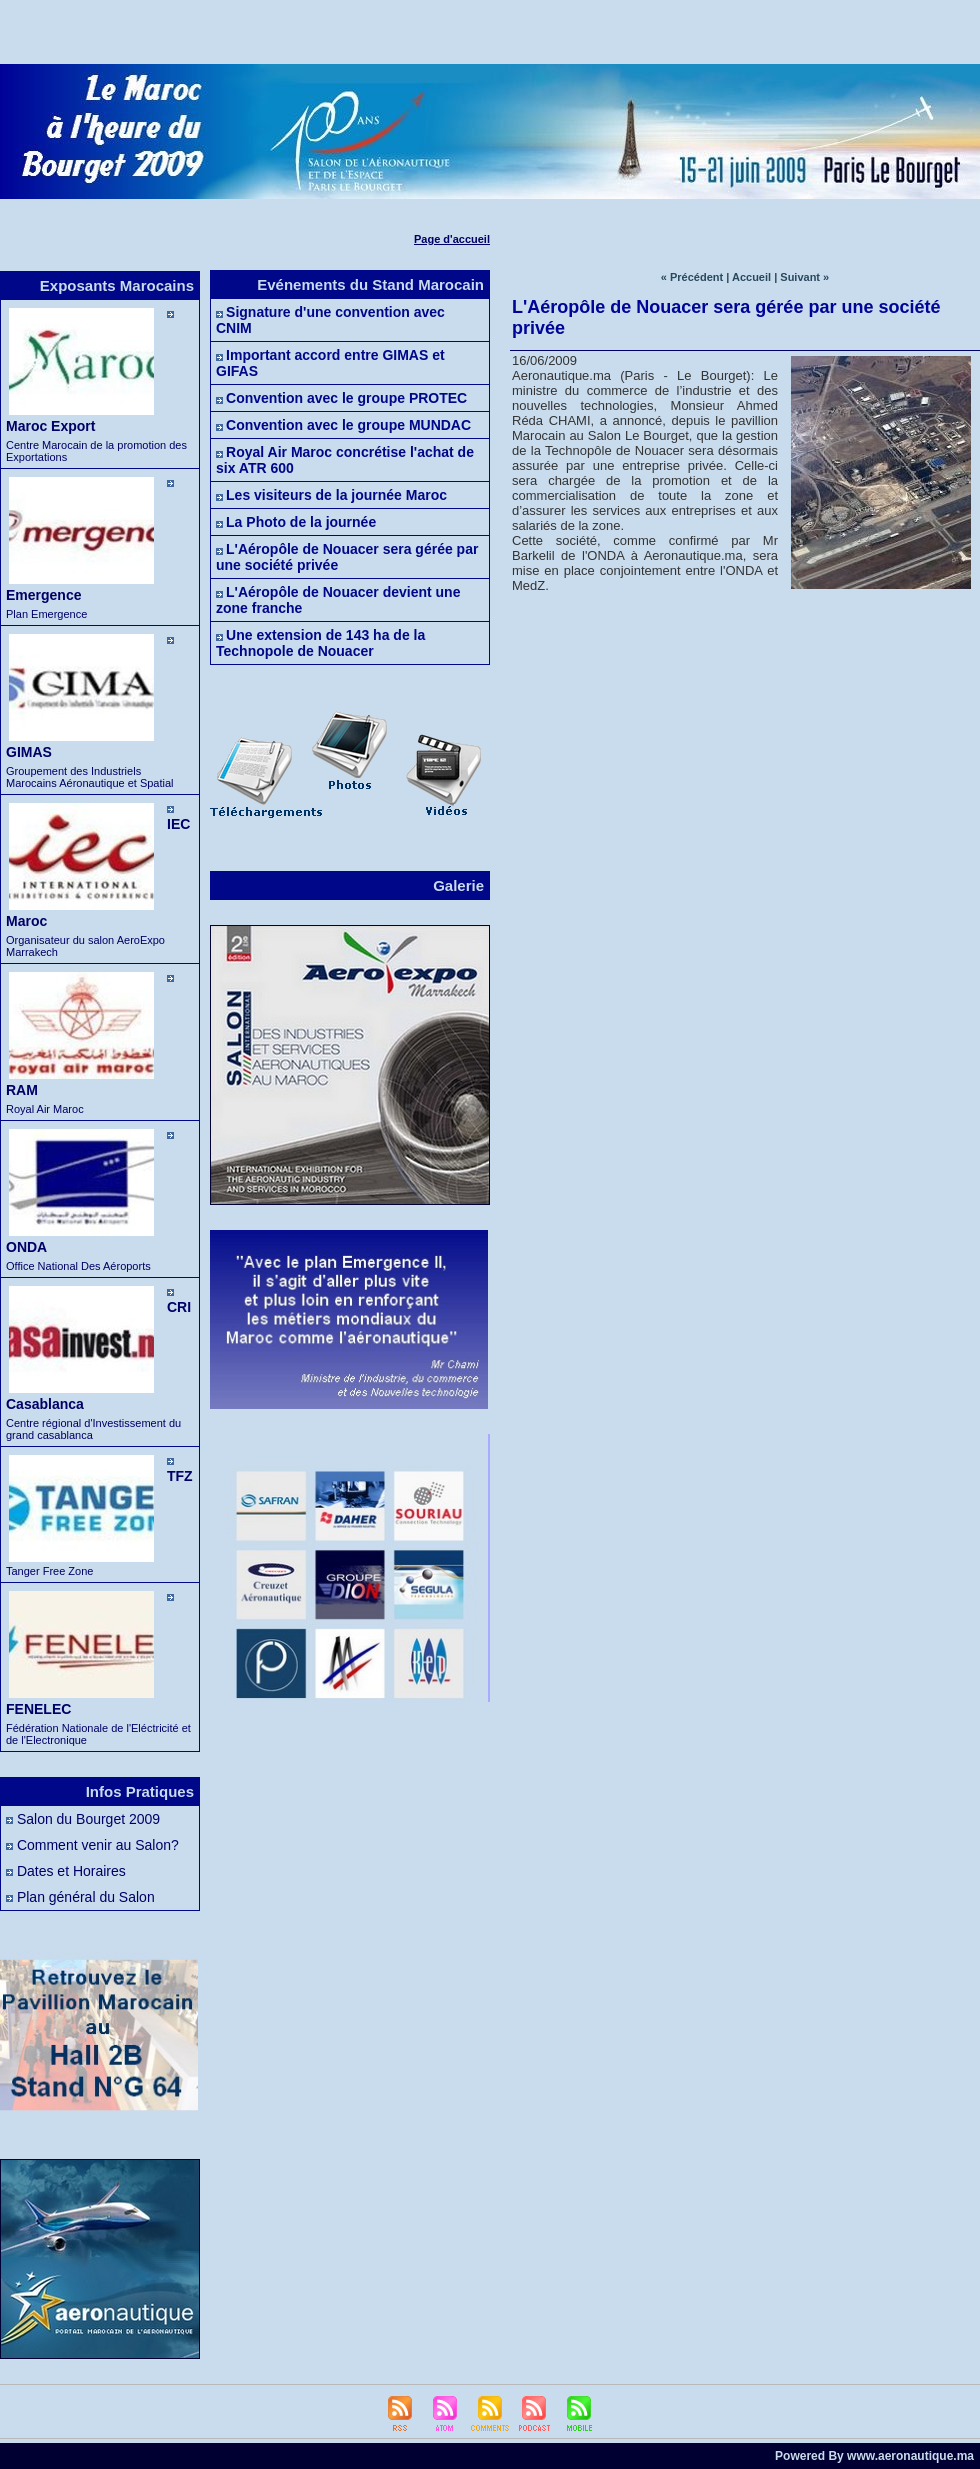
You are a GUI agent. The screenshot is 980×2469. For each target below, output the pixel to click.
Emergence (43, 595)
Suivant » (804, 277)
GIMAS (29, 752)
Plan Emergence (46, 614)
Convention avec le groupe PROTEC (346, 398)
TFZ (180, 1476)
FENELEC (38, 1709)
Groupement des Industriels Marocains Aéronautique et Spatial (90, 777)
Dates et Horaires (71, 1871)
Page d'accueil (452, 239)
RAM (22, 1090)
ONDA (26, 1247)
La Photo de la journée (301, 522)
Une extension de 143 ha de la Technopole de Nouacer (320, 643)
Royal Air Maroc (45, 1109)
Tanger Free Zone (49, 1571)
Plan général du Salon (86, 1897)
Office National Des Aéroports (78, 1266)
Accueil (751, 277)
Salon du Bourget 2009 (88, 1819)
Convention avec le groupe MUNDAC (348, 425)
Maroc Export (50, 426)
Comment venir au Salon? (98, 1845)
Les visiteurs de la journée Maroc (336, 495)
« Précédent (692, 277)
